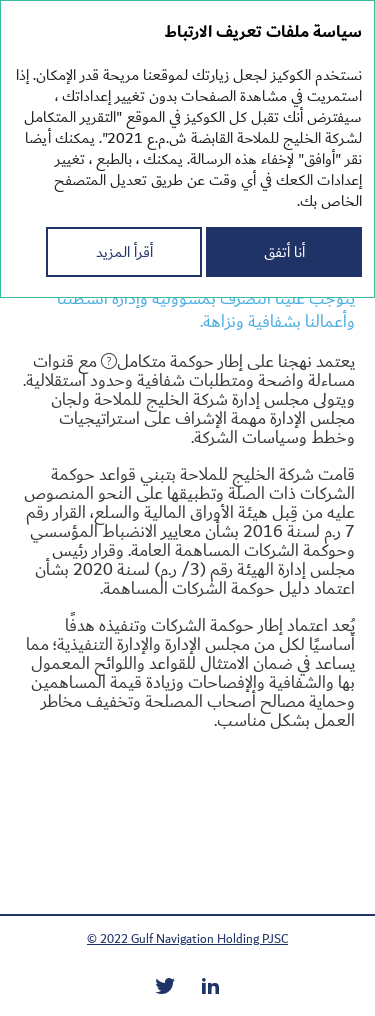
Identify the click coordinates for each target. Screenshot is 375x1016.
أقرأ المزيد (124, 252)
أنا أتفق (284, 252)
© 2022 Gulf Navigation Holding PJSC (187, 939)
